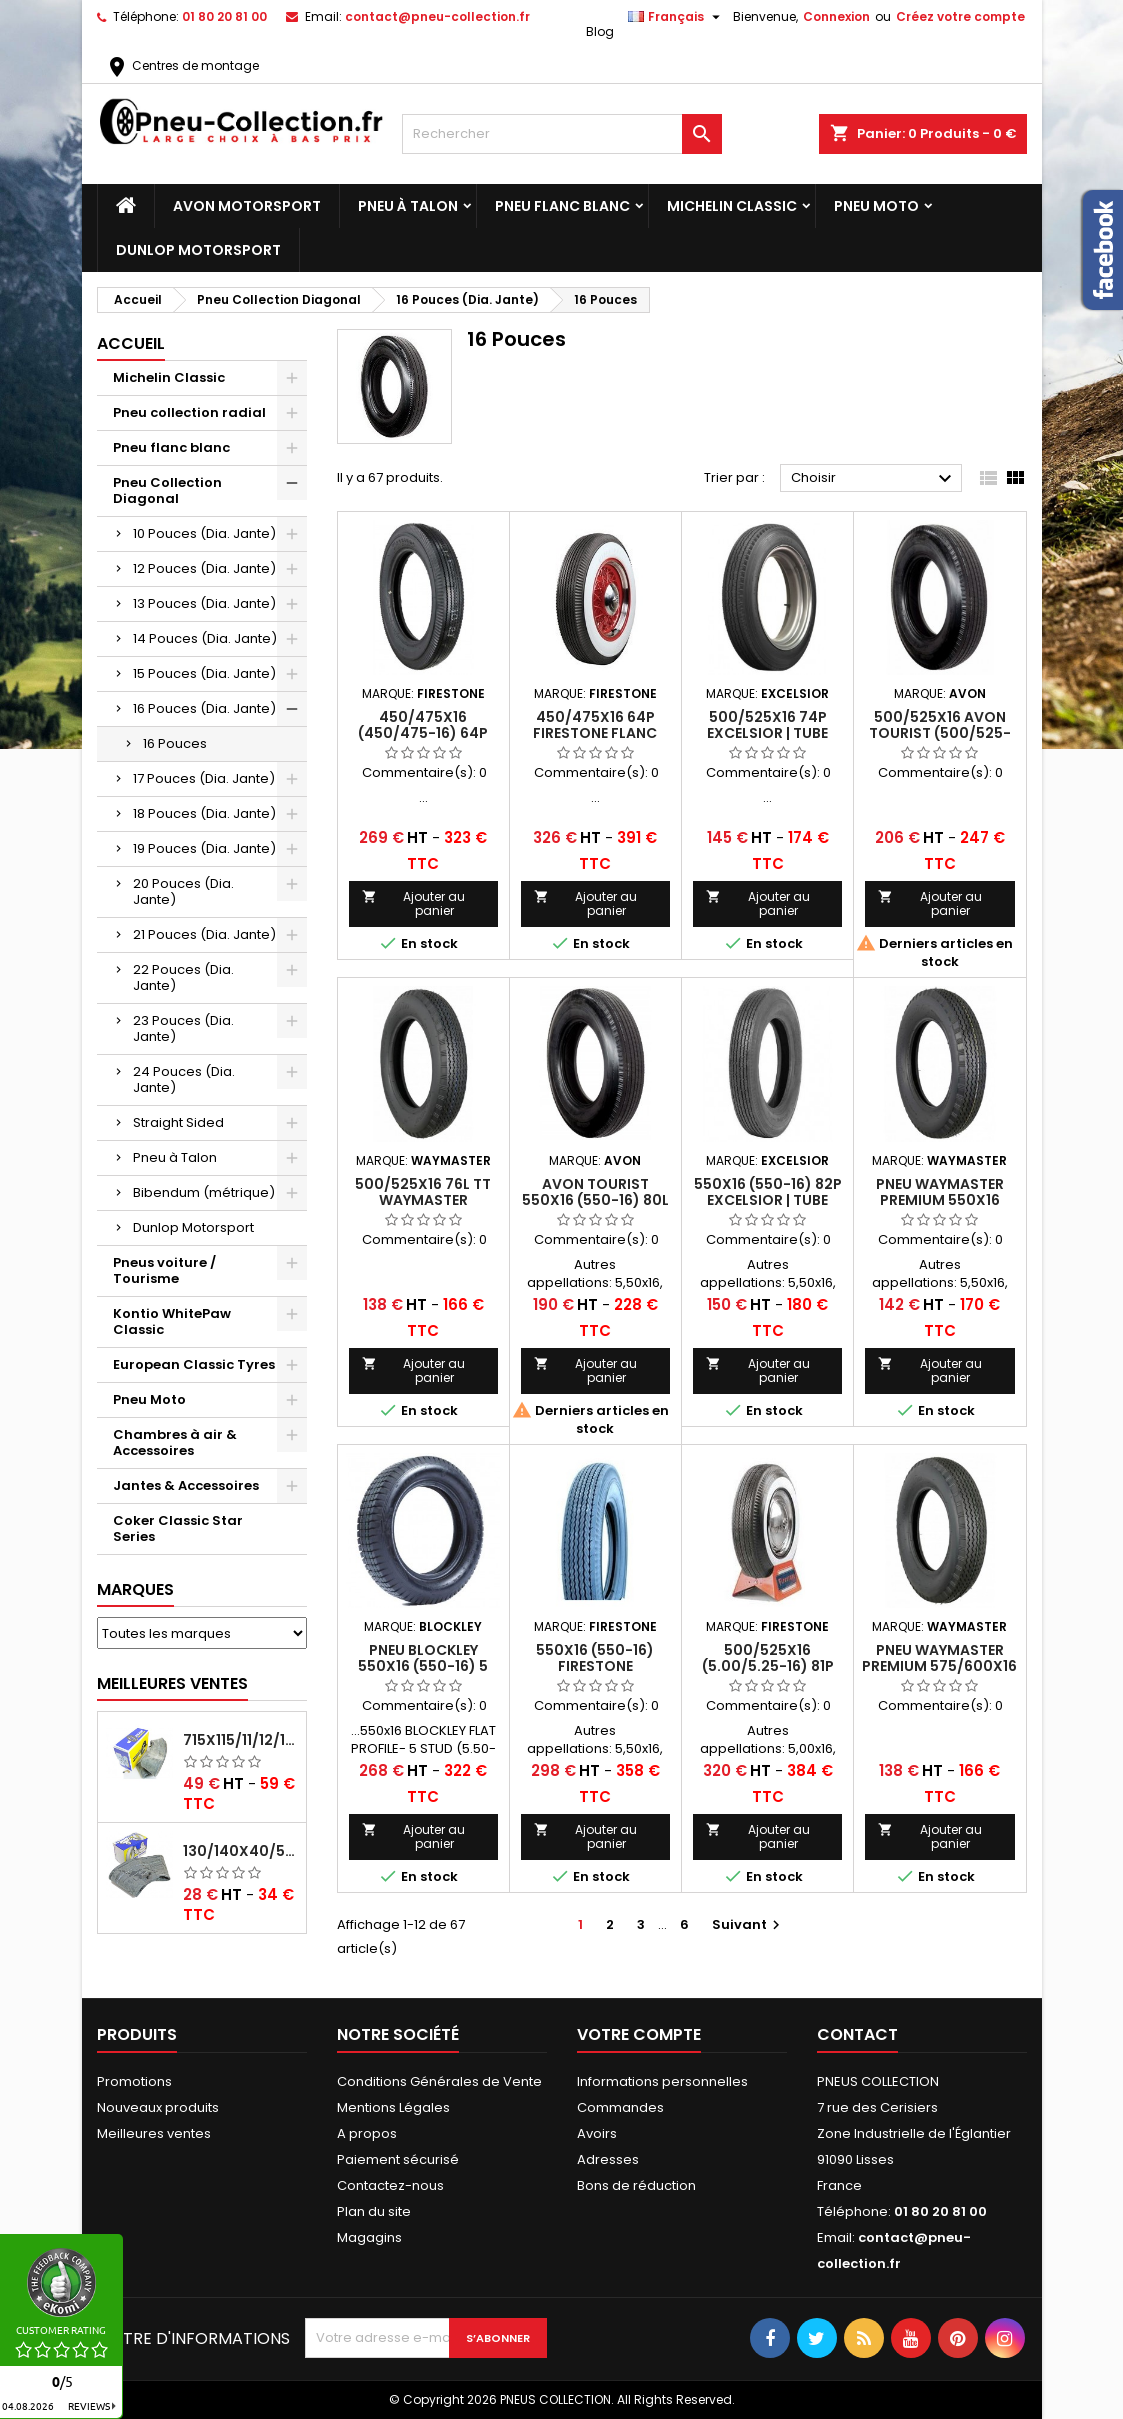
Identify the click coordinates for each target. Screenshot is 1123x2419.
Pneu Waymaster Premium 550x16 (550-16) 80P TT (940, 1200)
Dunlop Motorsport (198, 250)
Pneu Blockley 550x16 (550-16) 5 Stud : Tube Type (423, 1666)
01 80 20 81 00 (224, 16)
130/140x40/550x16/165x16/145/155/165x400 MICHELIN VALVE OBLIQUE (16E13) (240, 1851)
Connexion (836, 16)
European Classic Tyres (194, 1364)
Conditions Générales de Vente (439, 2081)
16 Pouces (175, 743)
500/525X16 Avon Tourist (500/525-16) (940, 733)
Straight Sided (178, 1122)
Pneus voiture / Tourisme (164, 1270)
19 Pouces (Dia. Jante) (204, 848)
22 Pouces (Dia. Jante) (183, 977)
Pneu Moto (876, 206)
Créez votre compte (960, 16)
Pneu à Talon (408, 206)
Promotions (134, 2081)
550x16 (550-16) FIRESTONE (595, 1658)
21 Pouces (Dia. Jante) (204, 934)
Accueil (131, 343)
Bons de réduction (636, 2185)
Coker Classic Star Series (178, 1528)
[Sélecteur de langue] (676, 17)
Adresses (608, 2159)
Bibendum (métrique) (204, 1192)
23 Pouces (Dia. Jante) (183, 1028)
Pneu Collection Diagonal (167, 490)
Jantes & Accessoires (186, 1485)
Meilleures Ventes (172, 1683)
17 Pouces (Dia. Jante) (204, 778)
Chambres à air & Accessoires (175, 1442)
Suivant (748, 1924)
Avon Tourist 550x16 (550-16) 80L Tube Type (595, 1200)
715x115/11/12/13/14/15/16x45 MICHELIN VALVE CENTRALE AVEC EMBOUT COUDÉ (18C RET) (240, 1740)
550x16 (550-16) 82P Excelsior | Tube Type (768, 1200)
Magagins (369, 2237)
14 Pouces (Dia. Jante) (205, 638)
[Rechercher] (562, 134)
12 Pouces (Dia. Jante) (204, 568)
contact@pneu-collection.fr (437, 16)
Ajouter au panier (414, 903)
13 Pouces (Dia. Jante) (204, 603)
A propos (367, 2133)
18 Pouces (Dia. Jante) (204, 813)
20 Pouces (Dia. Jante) (183, 891)
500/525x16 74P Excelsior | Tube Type (767, 733)
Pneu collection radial (189, 412)
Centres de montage (182, 65)
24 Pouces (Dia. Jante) (184, 1079)
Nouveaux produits (158, 2107)
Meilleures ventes (154, 2133)
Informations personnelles (662, 2081)
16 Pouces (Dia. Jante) (204, 708)
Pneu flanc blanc (562, 206)
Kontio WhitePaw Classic (172, 1321)
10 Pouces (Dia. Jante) (204, 533)
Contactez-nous (390, 2185)
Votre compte (639, 2034)
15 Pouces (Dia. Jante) (204, 673)
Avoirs (597, 2133)
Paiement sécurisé (398, 2159)
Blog (600, 31)
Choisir (874, 479)
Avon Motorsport (247, 206)
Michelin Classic (732, 206)
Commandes (620, 2107)
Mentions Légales (393, 2107)
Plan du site (374, 2211)
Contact (857, 2034)
